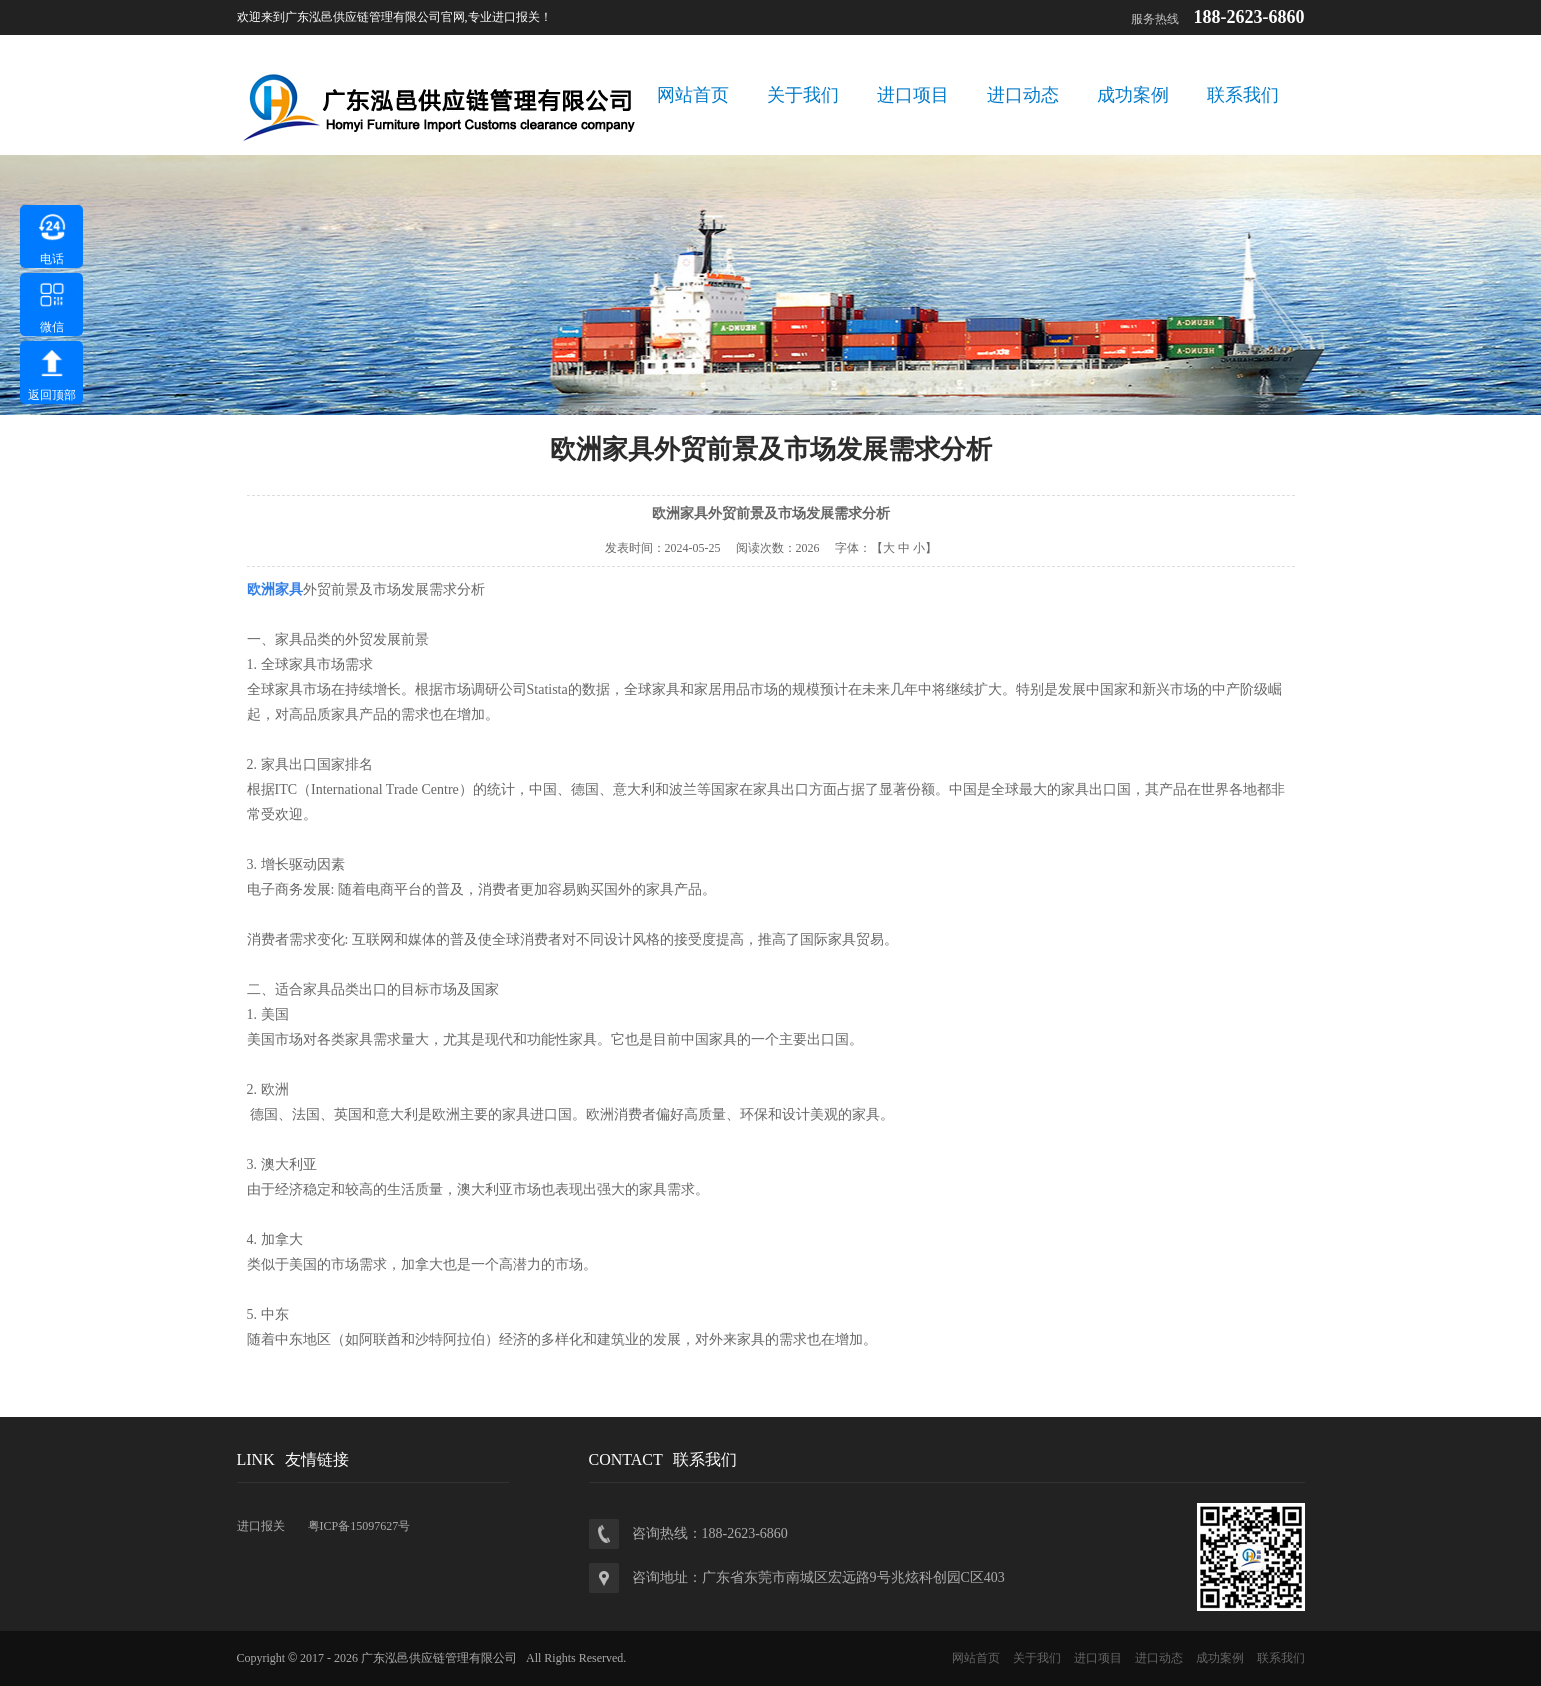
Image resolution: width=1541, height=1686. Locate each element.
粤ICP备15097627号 (359, 1526)
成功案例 (1133, 95)
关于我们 (803, 95)
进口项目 (913, 95)
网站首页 (693, 95)
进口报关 (261, 1526)
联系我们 (1243, 95)
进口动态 (1023, 95)
